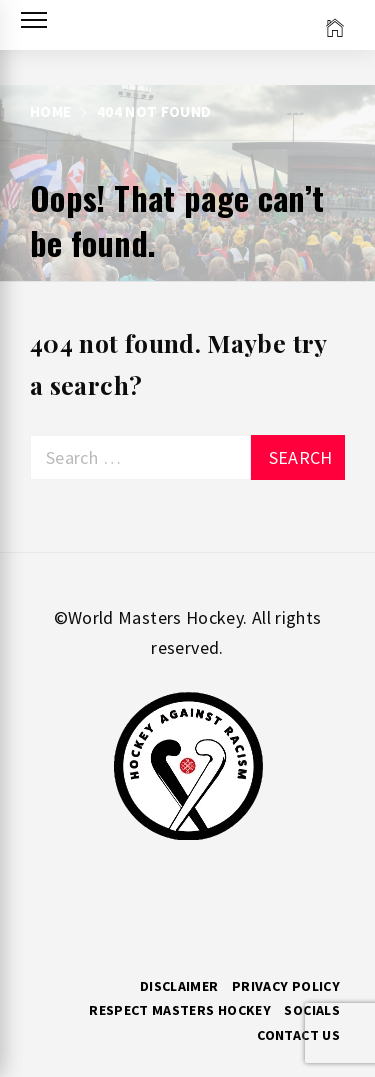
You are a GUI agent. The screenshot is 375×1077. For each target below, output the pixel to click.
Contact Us (298, 1035)
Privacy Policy (286, 986)
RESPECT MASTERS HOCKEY (180, 1010)
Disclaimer (179, 986)
